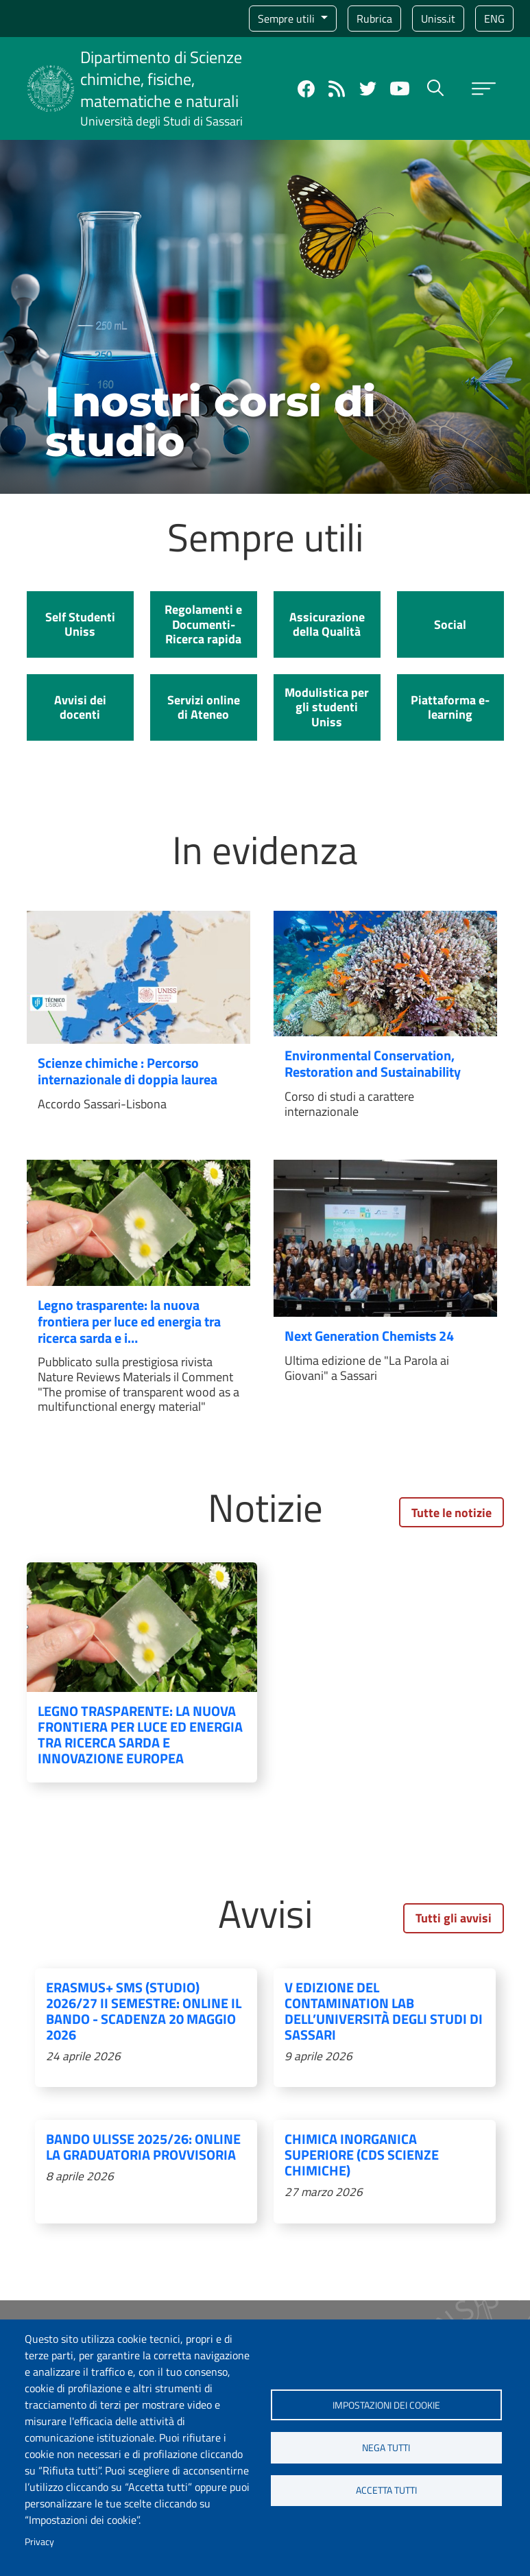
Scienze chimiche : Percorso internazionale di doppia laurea (127, 1071)
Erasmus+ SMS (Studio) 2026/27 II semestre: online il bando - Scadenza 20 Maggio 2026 (143, 2011)
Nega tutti (386, 2448)
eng (494, 18)
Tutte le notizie (451, 1512)
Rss (337, 88)
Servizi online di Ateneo (203, 707)
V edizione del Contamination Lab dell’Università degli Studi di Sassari (384, 2011)
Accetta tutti (386, 2492)
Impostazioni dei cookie (386, 2403)
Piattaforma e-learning (450, 707)
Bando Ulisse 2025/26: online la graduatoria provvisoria (143, 2146)
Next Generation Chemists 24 (369, 1335)
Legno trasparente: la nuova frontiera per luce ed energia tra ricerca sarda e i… (129, 1321)
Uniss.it (438, 18)
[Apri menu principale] (483, 89)
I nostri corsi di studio (210, 421)
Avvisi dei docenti (80, 707)
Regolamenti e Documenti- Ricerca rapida (203, 624)
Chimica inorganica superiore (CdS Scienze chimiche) (362, 2154)
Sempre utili (287, 18)
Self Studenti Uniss (80, 624)
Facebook (306, 88)
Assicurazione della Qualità (327, 624)
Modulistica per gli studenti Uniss (327, 707)
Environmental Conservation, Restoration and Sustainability (373, 1063)
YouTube (399, 88)
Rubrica (374, 18)
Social (450, 624)
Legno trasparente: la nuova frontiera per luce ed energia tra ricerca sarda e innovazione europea (140, 1734)
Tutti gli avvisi (453, 1918)
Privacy (39, 2542)
